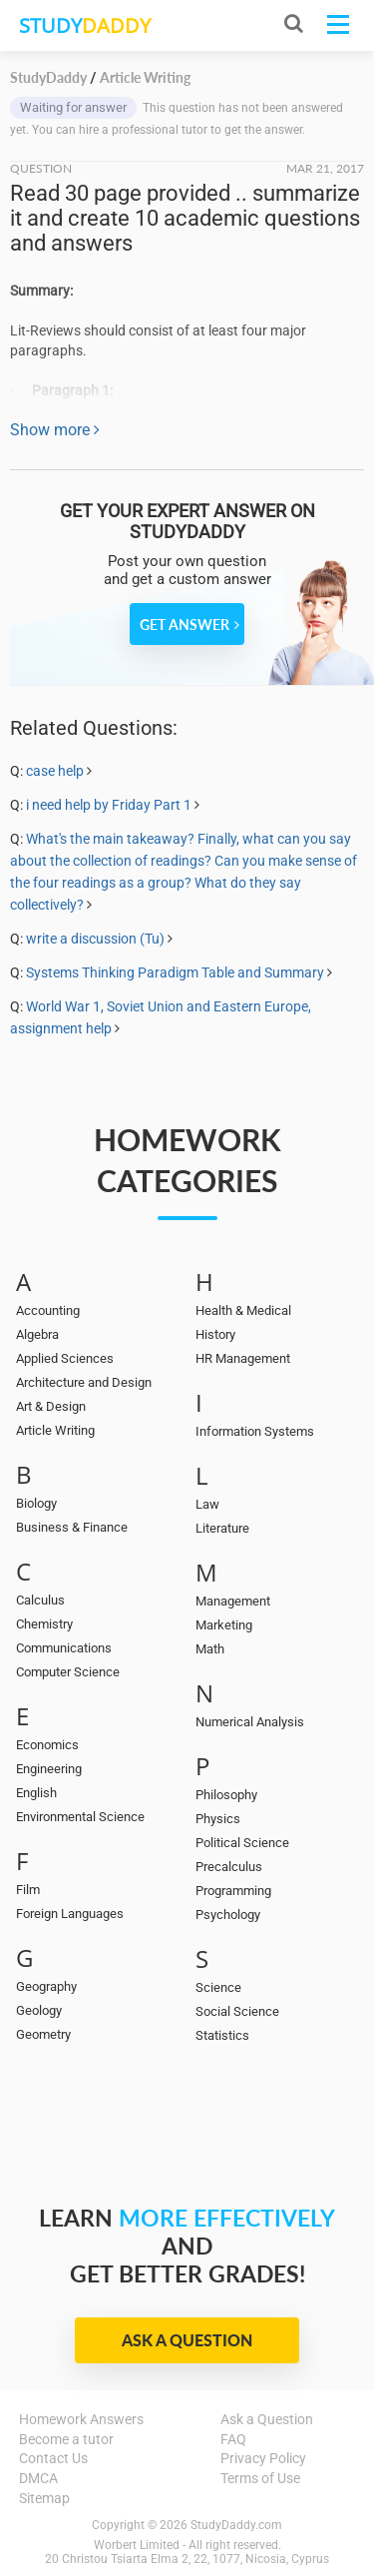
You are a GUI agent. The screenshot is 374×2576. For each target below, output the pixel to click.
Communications (64, 1647)
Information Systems (254, 1431)
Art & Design (51, 1406)
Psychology (227, 1914)
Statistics (222, 2035)
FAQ (233, 2439)
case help (55, 771)
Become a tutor (66, 2439)
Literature (222, 1528)
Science (218, 1987)
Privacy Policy (263, 2458)
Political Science (242, 1842)
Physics (217, 1818)
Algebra (37, 1334)
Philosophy (226, 1794)
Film (28, 1889)
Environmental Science (80, 1816)
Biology (36, 1503)
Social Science (237, 2011)
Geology (39, 2010)
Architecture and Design (84, 1382)
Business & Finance (72, 1527)
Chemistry (44, 1623)
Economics (47, 1744)
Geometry (43, 2034)
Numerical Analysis (249, 1721)
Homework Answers (81, 2419)
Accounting (48, 1310)
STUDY (85, 25)
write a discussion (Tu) (95, 939)
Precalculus (228, 1866)
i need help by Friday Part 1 (110, 805)
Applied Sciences (65, 1358)
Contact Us (53, 2458)
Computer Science (68, 1671)
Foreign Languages (70, 1913)
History (215, 1334)
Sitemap (44, 2498)
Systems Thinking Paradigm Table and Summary (175, 972)
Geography (46, 1986)
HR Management (242, 1358)
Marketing (223, 1624)
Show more (55, 429)
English (36, 1792)
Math (209, 1648)
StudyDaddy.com (236, 2525)
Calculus (40, 1600)
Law (207, 1504)
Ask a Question (187, 2339)
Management (232, 1601)
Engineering (49, 1768)
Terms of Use (260, 2478)
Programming (233, 1890)
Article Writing (55, 1430)
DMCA (38, 2478)
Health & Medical (243, 1310)
